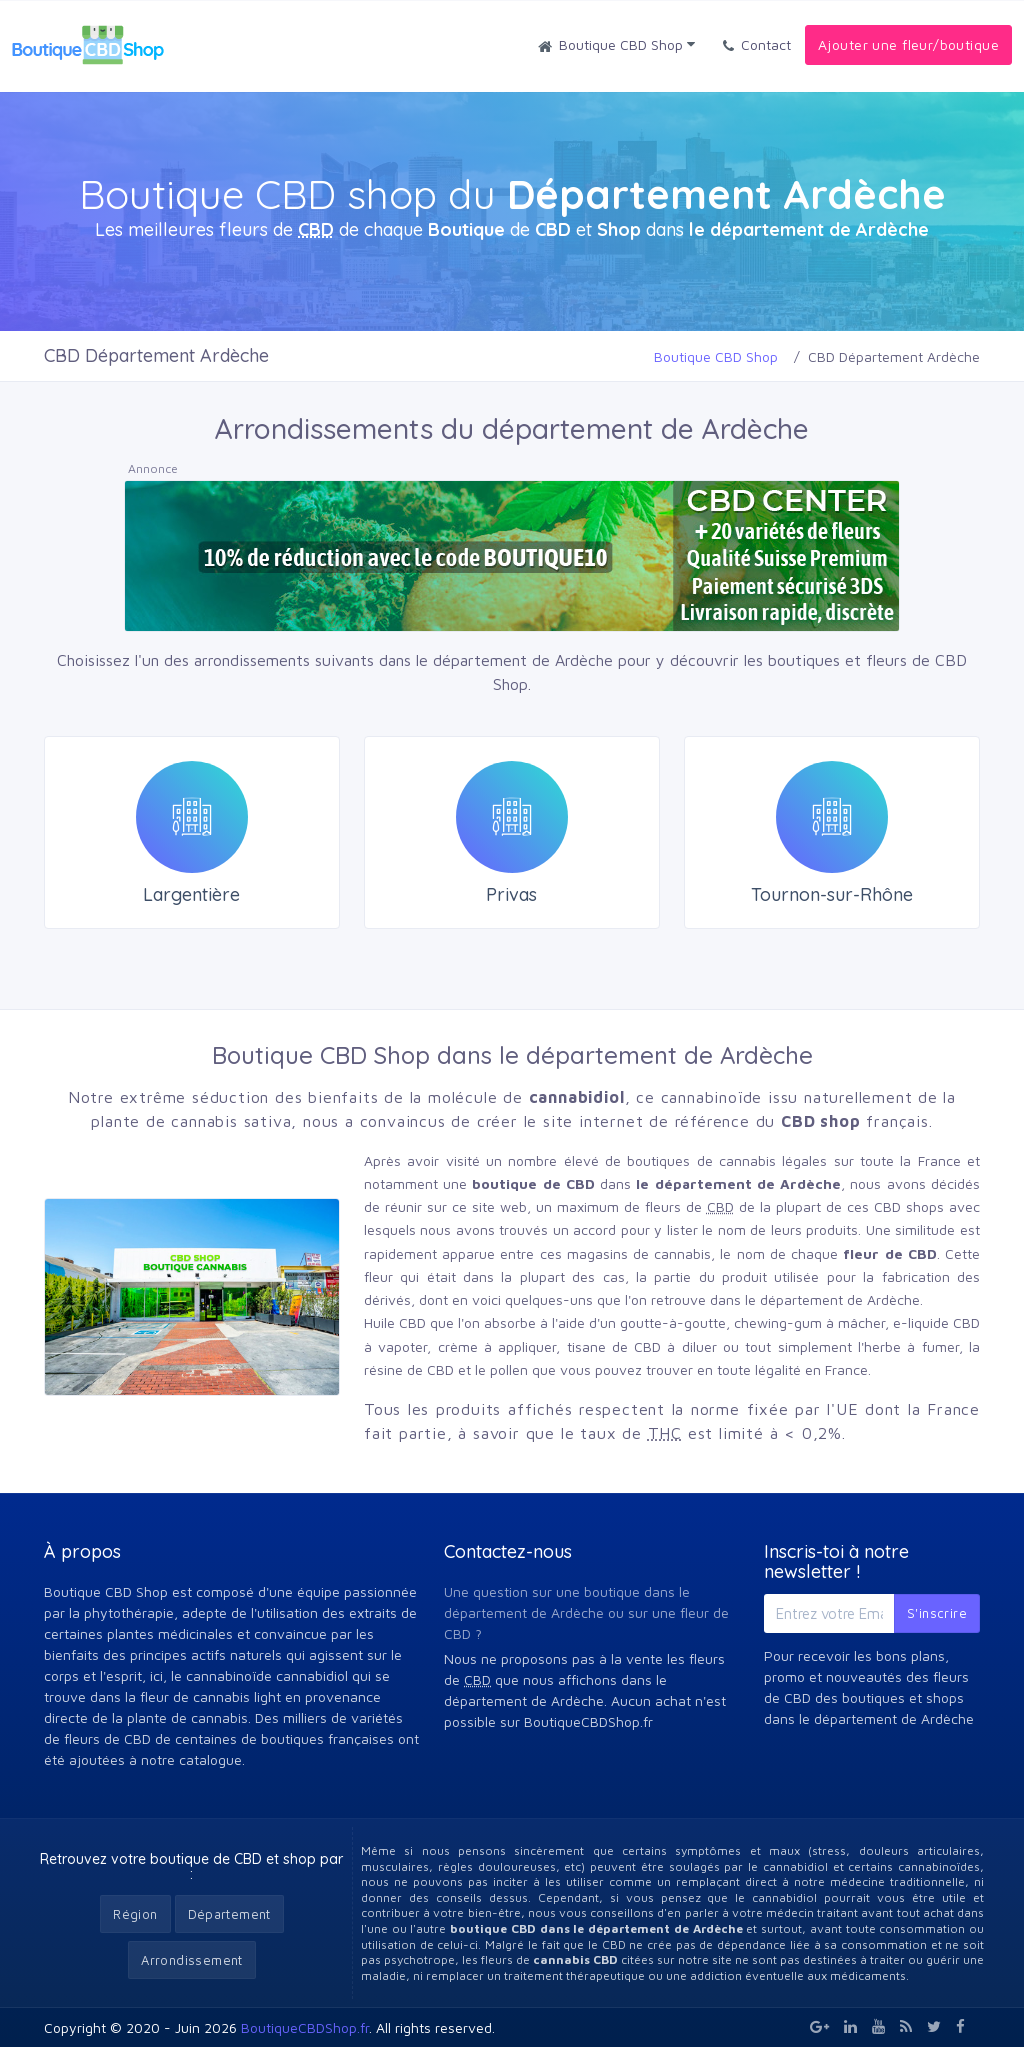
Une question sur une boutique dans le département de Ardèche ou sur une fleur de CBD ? (586, 1612)
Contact (757, 46)
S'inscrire (937, 1613)
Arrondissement (191, 1960)
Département (229, 1914)
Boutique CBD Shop (616, 46)
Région (135, 1914)
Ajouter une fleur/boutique (908, 44)
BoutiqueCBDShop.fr (305, 2027)
